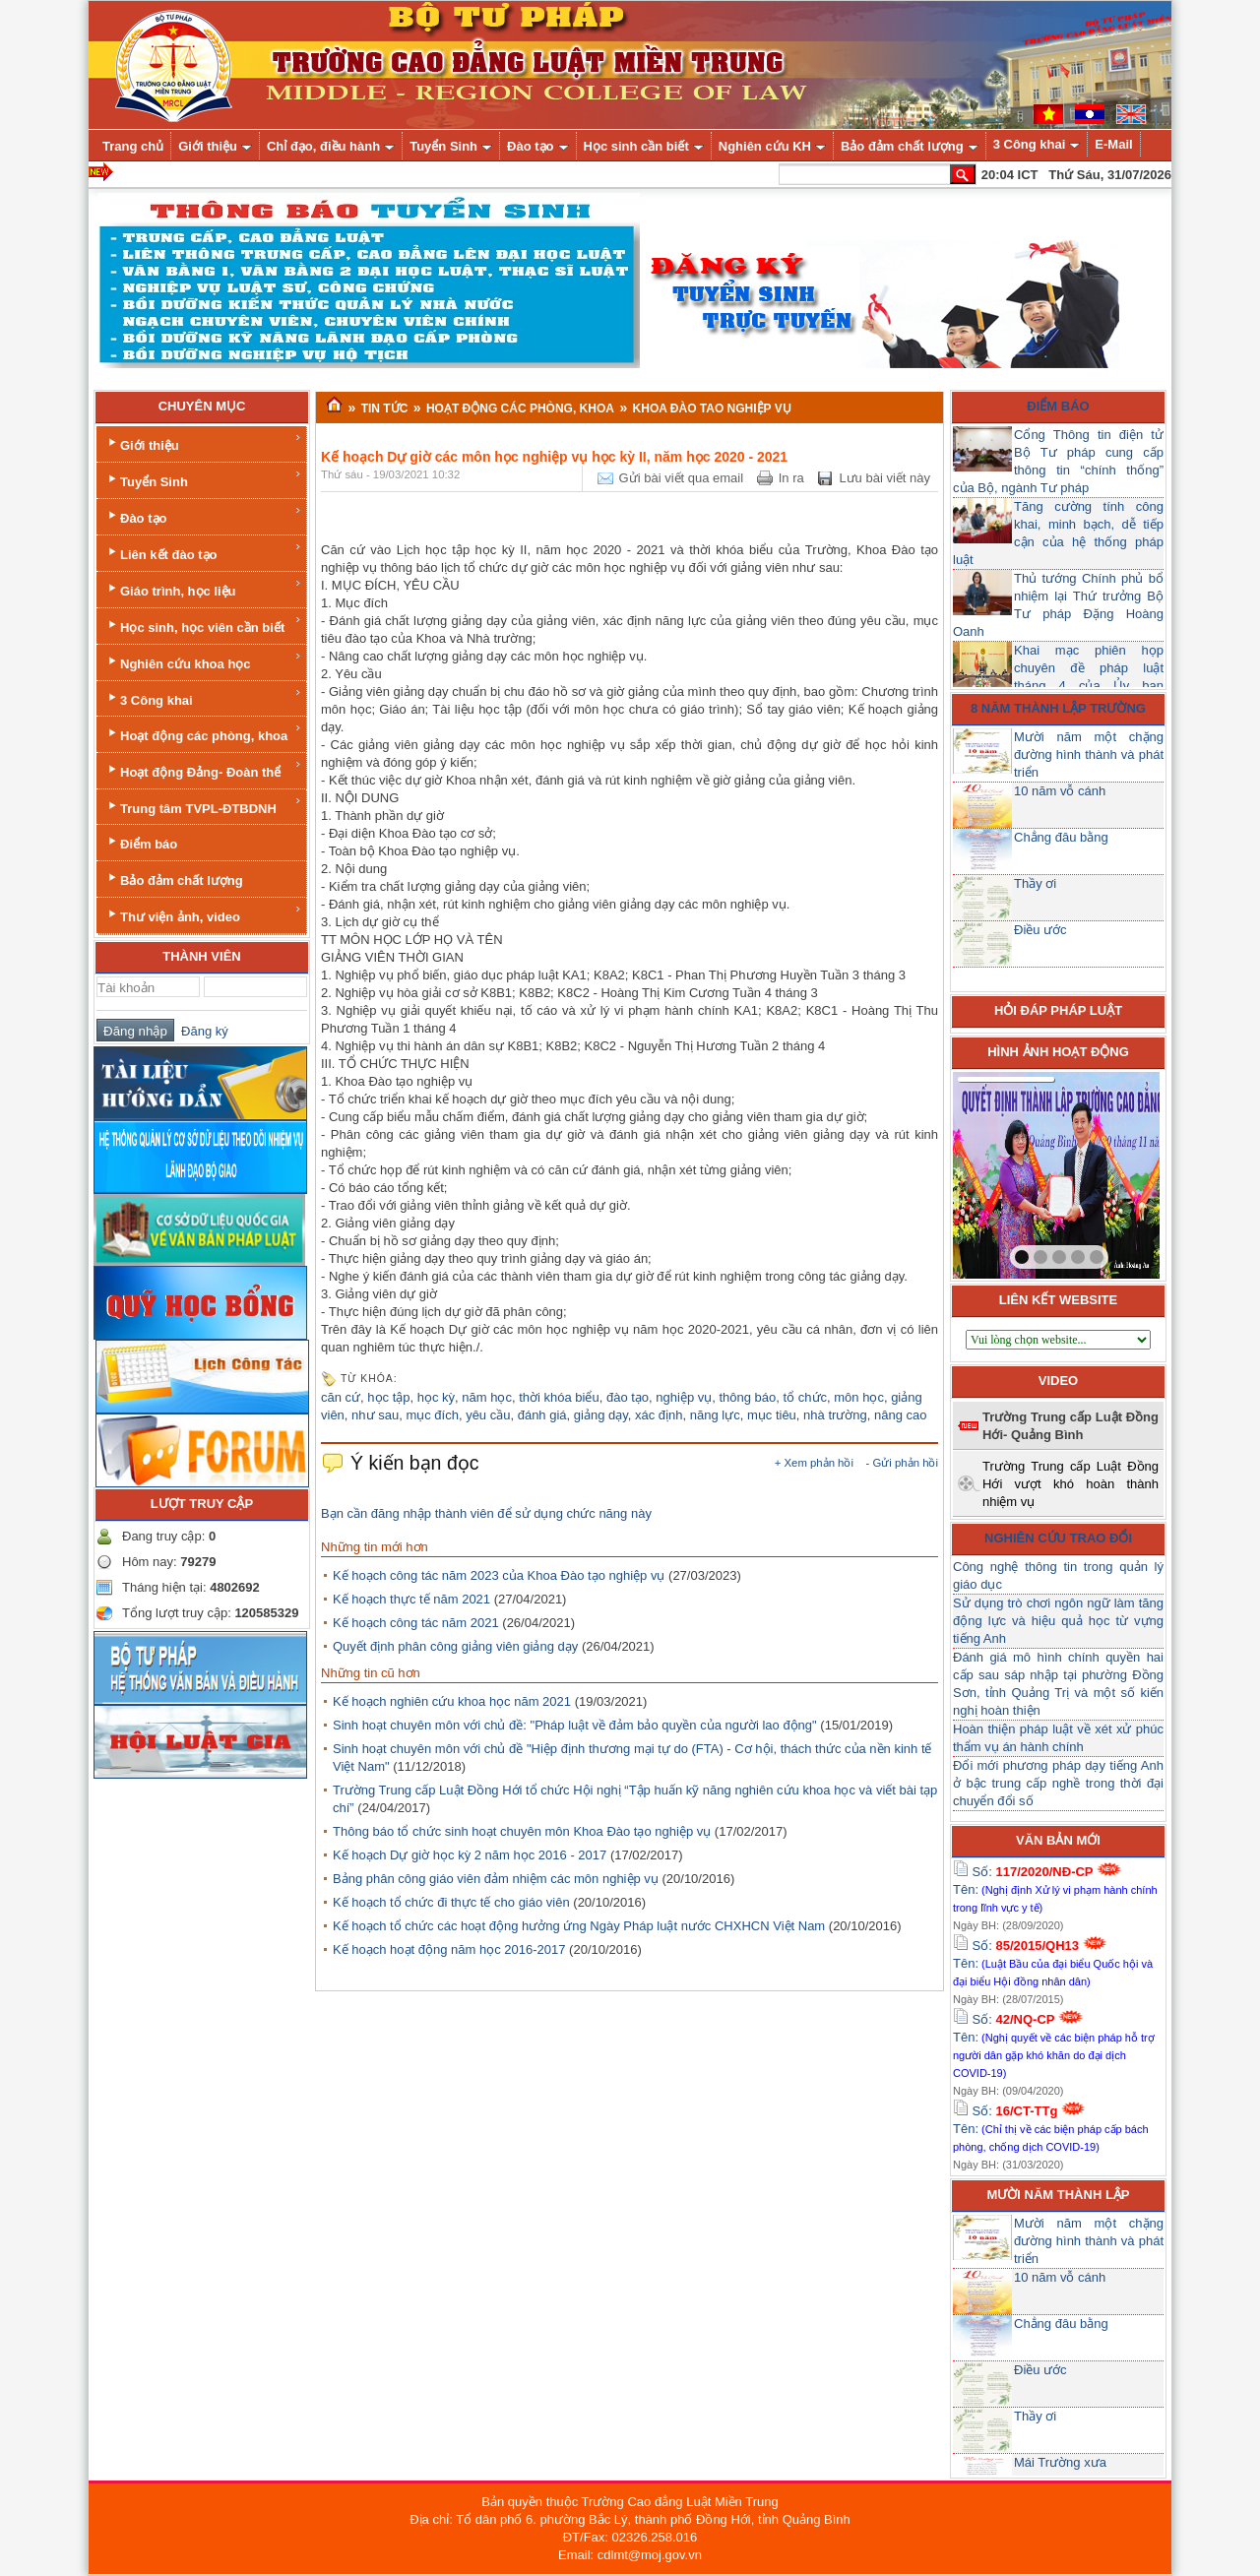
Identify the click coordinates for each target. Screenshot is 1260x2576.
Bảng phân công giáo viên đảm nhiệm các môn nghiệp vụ (496, 1878)
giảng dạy (601, 1415)
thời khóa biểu (559, 1397)
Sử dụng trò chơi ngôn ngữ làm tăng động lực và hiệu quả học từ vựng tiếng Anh (1058, 1621)
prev (1008, 1171)
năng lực (715, 1415)
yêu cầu (488, 1415)
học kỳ (436, 1397)
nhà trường (835, 1415)
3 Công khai (203, 697)
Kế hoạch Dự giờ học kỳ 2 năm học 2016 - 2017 (469, 1855)
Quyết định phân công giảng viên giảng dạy (455, 1646)
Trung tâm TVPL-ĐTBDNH (203, 805)
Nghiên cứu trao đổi (1058, 1538)
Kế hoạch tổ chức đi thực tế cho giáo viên (451, 1902)
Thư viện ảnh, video (203, 914)
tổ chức (805, 1397)
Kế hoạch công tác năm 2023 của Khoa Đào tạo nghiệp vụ (498, 1575)
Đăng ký (201, 1031)
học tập (388, 1397)
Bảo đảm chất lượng (173, 878)
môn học (859, 1397)
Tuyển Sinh (203, 479)
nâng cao (900, 1415)
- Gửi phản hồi (902, 1463)
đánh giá (542, 1415)
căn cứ (340, 1397)
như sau (375, 1415)
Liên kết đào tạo (203, 551)
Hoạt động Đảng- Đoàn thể (203, 769)
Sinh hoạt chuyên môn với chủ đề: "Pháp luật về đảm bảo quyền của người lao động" (575, 1725)
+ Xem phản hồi (814, 1463)
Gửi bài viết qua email (681, 478)
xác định (659, 1415)
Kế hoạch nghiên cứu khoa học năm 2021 (452, 1701)
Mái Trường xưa (1060, 2462)
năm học (487, 1397)
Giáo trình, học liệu (203, 588)
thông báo (747, 1397)
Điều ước (1040, 929)
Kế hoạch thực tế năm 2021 (411, 1599)
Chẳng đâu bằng (1061, 837)
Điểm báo (140, 842)
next (1104, 1171)
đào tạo (627, 1397)
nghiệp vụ (684, 1397)
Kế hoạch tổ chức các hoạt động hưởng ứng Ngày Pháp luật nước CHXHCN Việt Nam (579, 1925)
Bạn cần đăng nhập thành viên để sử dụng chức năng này (486, 1513)
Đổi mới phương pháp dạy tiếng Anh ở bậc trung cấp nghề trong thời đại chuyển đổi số (1058, 1783)
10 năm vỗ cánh (1059, 791)
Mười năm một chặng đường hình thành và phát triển (1089, 754)
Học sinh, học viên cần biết (203, 624)
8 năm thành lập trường (1058, 708)
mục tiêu (771, 1415)
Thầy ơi (1035, 883)
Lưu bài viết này (884, 478)
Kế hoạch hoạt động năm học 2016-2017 (449, 1949)
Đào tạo (203, 515)
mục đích (432, 1415)
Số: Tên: (1055, 1889)
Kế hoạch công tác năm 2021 (416, 1622)
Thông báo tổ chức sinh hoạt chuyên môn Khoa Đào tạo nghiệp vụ (522, 1831)
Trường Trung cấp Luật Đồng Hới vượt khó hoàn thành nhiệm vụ (1070, 1484)
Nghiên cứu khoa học (203, 661)
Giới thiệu (203, 442)
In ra (791, 478)
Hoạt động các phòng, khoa (203, 733)
